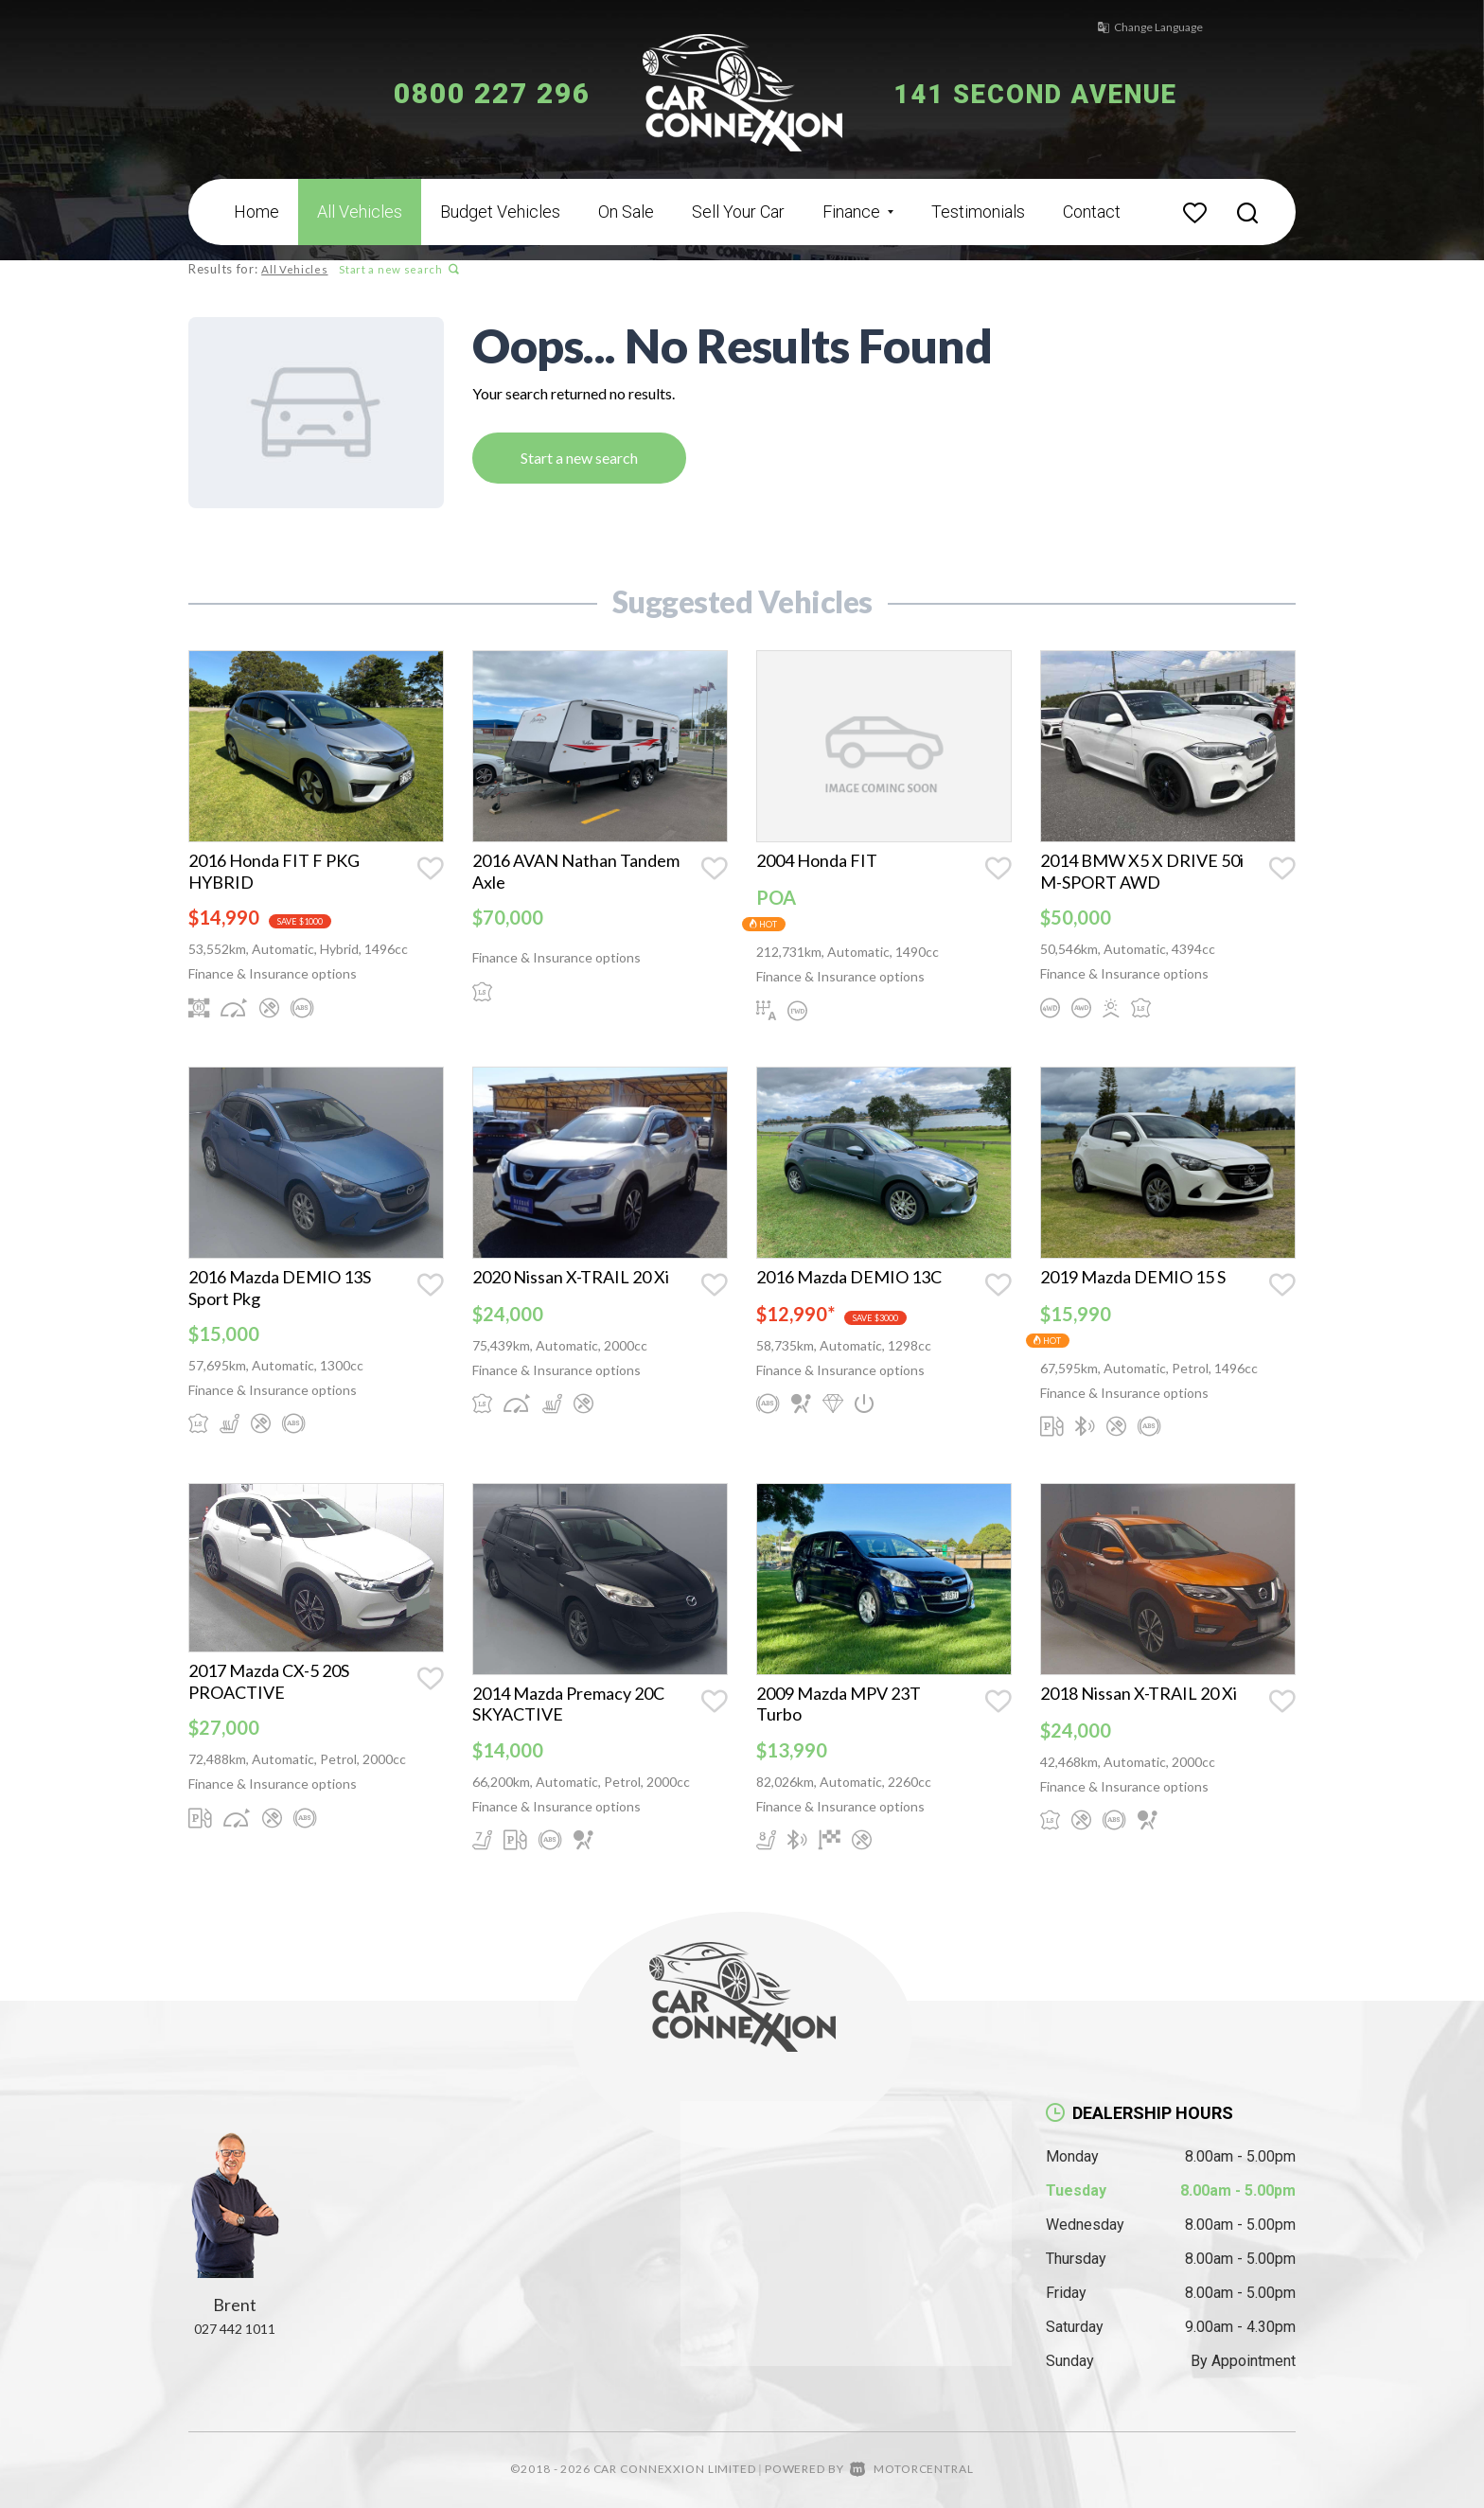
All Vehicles (359, 211)
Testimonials (978, 211)
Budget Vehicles (500, 211)
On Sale (626, 211)
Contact (1092, 211)
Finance (857, 211)
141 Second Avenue (1051, 93)
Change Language (1139, 27)
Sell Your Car (738, 211)
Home (256, 211)
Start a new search (396, 269)
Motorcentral (911, 2469)
